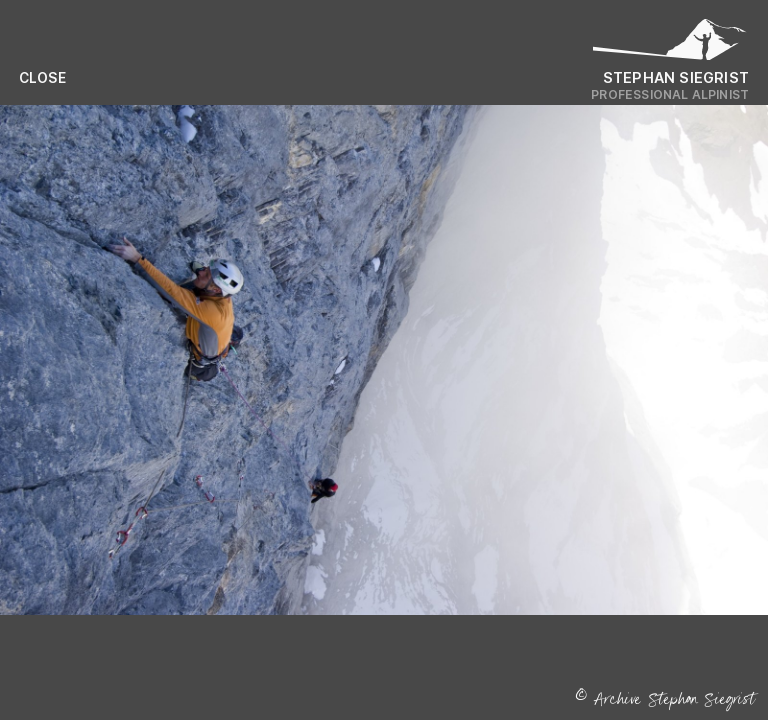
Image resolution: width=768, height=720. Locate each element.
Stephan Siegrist (676, 77)
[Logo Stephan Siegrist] (670, 44)
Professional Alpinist (670, 94)
